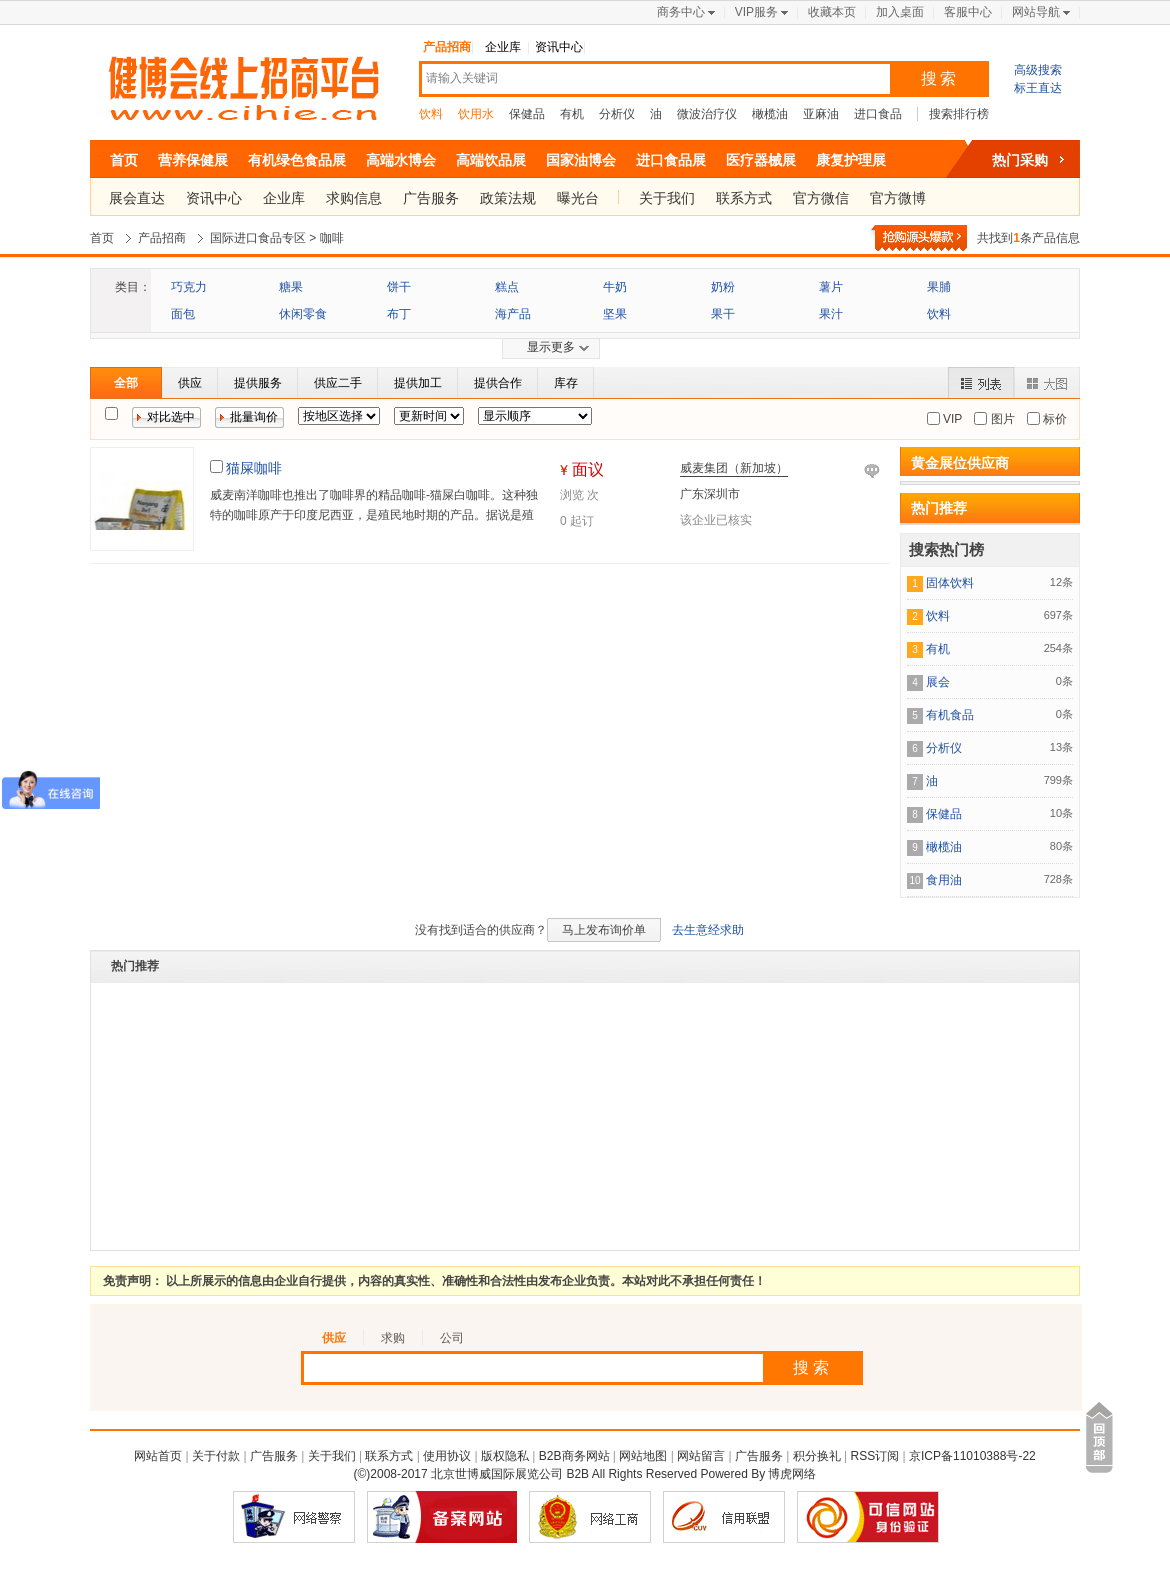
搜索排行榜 (959, 114)
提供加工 (418, 383)
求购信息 (354, 198)
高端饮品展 (491, 160)
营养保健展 (193, 160)
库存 (566, 383)
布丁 (399, 314)
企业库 (503, 47)
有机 (572, 114)
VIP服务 (756, 12)
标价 (1053, 419)
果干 (723, 314)
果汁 (831, 314)
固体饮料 (950, 583)
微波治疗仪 (707, 114)
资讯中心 (559, 47)
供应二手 (338, 383)
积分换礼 (817, 1456)
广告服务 (431, 198)
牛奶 (615, 287)
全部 (126, 383)
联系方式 (744, 198)
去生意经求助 (708, 930)
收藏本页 (832, 12)
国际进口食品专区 (258, 238)
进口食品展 (671, 160)
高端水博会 (401, 160)
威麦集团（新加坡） (734, 468)
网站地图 (643, 1456)
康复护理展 (851, 160)
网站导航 (1036, 12)
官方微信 (821, 198)
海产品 (513, 314)
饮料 (431, 114)
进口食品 (878, 114)
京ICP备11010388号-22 (972, 1456)
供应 (190, 383)
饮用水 (476, 114)
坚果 (615, 314)
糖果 (291, 287)
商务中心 (681, 12)
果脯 (939, 287)
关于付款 (216, 1456)
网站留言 (701, 1456)
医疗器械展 (761, 160)
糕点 (507, 287)
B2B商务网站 (574, 1456)
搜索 (940, 78)
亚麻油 (821, 114)
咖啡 (332, 238)
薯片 (831, 287)
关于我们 (667, 198)
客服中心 (968, 12)
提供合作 (498, 383)
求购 (393, 1338)
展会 (938, 682)
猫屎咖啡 (254, 468)
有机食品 (950, 715)
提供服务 (258, 383)
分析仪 (617, 114)
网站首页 (158, 1456)
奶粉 (723, 287)
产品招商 (447, 47)
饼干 (399, 287)
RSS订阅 (875, 1456)
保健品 (527, 114)
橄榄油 (770, 114)
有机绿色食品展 (297, 160)
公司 (452, 1338)
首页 (124, 160)
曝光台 (578, 198)
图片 (1000, 419)
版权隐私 (505, 1456)
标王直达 (1038, 88)
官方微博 (898, 198)
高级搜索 (1038, 70)
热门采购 (1020, 160)
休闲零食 (303, 314)
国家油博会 (581, 160)
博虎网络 (792, 1474)
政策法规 (508, 198)
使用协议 (447, 1456)
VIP (951, 419)
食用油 (944, 880)
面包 (183, 314)
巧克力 (189, 287)
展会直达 (137, 198)
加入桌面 (900, 12)
